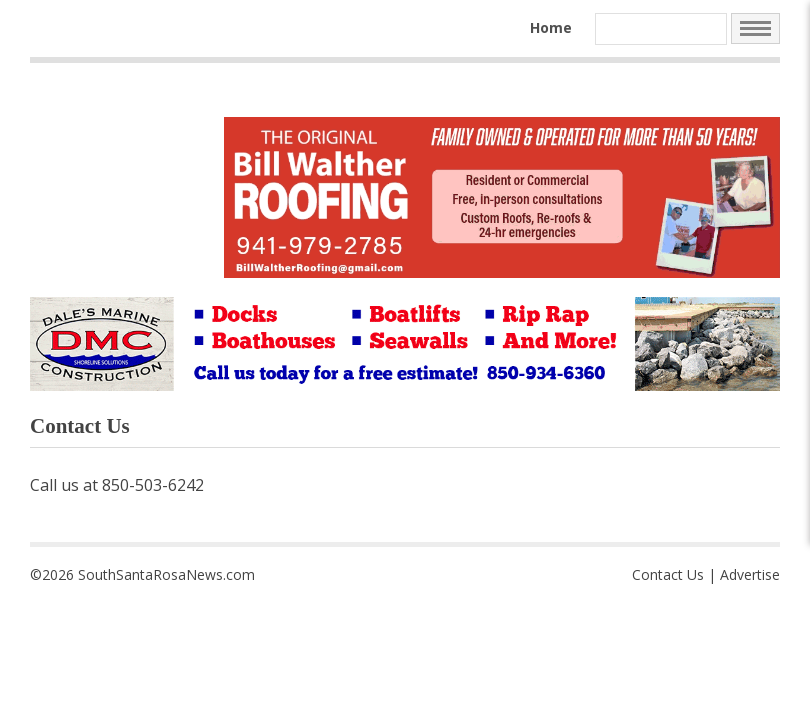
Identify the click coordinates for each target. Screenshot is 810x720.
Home (551, 27)
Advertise (750, 574)
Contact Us (668, 574)
